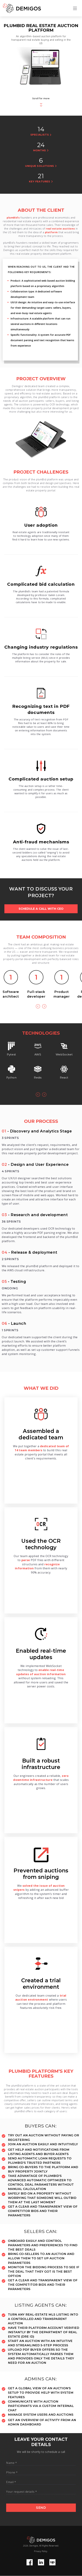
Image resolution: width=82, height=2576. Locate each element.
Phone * (12, 2473)
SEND (41, 2508)
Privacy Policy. (41, 2551)
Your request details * (21, 2492)
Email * (11, 2482)
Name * (11, 2463)
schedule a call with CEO (41, 908)
